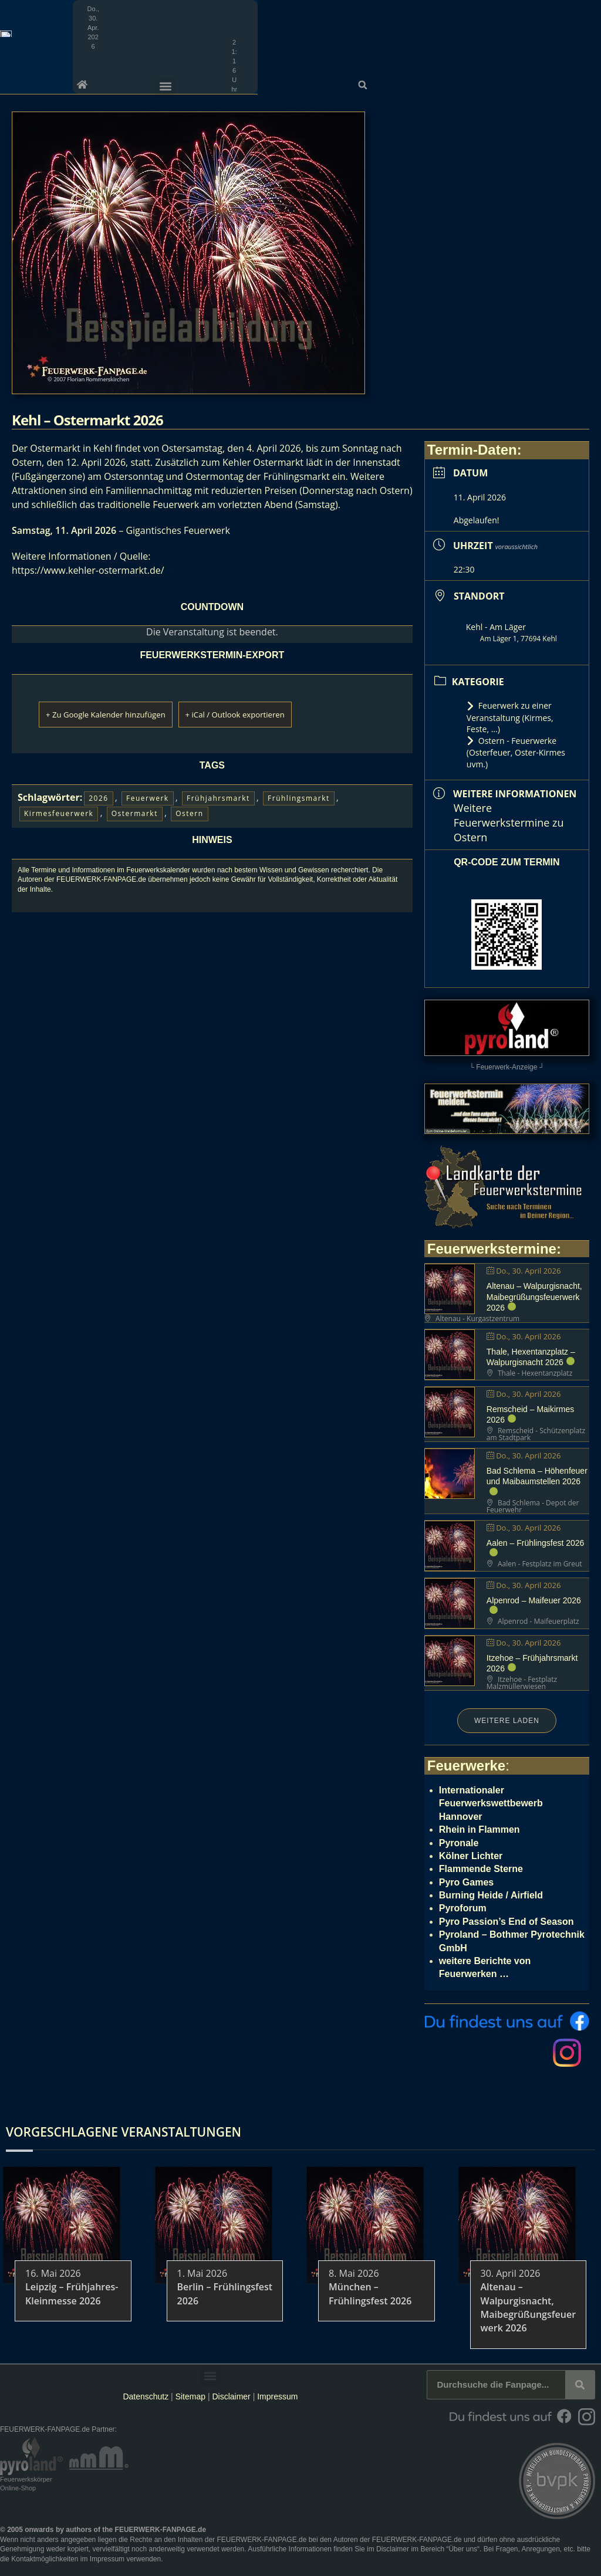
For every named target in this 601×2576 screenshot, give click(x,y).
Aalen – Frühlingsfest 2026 (536, 1543)
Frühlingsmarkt (299, 798)
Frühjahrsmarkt (218, 798)
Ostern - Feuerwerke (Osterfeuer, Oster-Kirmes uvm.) (516, 752)
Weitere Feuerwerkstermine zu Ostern (509, 822)
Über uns (462, 2549)
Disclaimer (231, 2396)
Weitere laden (506, 1721)
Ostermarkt (135, 813)
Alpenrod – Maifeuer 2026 (534, 1600)
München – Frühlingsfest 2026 (370, 2293)
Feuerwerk (147, 798)
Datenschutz (145, 2396)
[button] (588, 9)
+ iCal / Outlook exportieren (288, 714)
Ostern (189, 813)
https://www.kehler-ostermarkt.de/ (88, 570)
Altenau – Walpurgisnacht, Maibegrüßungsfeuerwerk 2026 (534, 1297)
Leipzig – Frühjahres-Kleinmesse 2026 (71, 2293)
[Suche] (580, 2385)
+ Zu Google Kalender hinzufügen (124, 714)
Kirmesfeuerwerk (58, 813)
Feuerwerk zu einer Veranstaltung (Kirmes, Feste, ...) (510, 717)
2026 (98, 798)
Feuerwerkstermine (491, 1249)
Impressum (277, 2396)
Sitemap (191, 2396)
